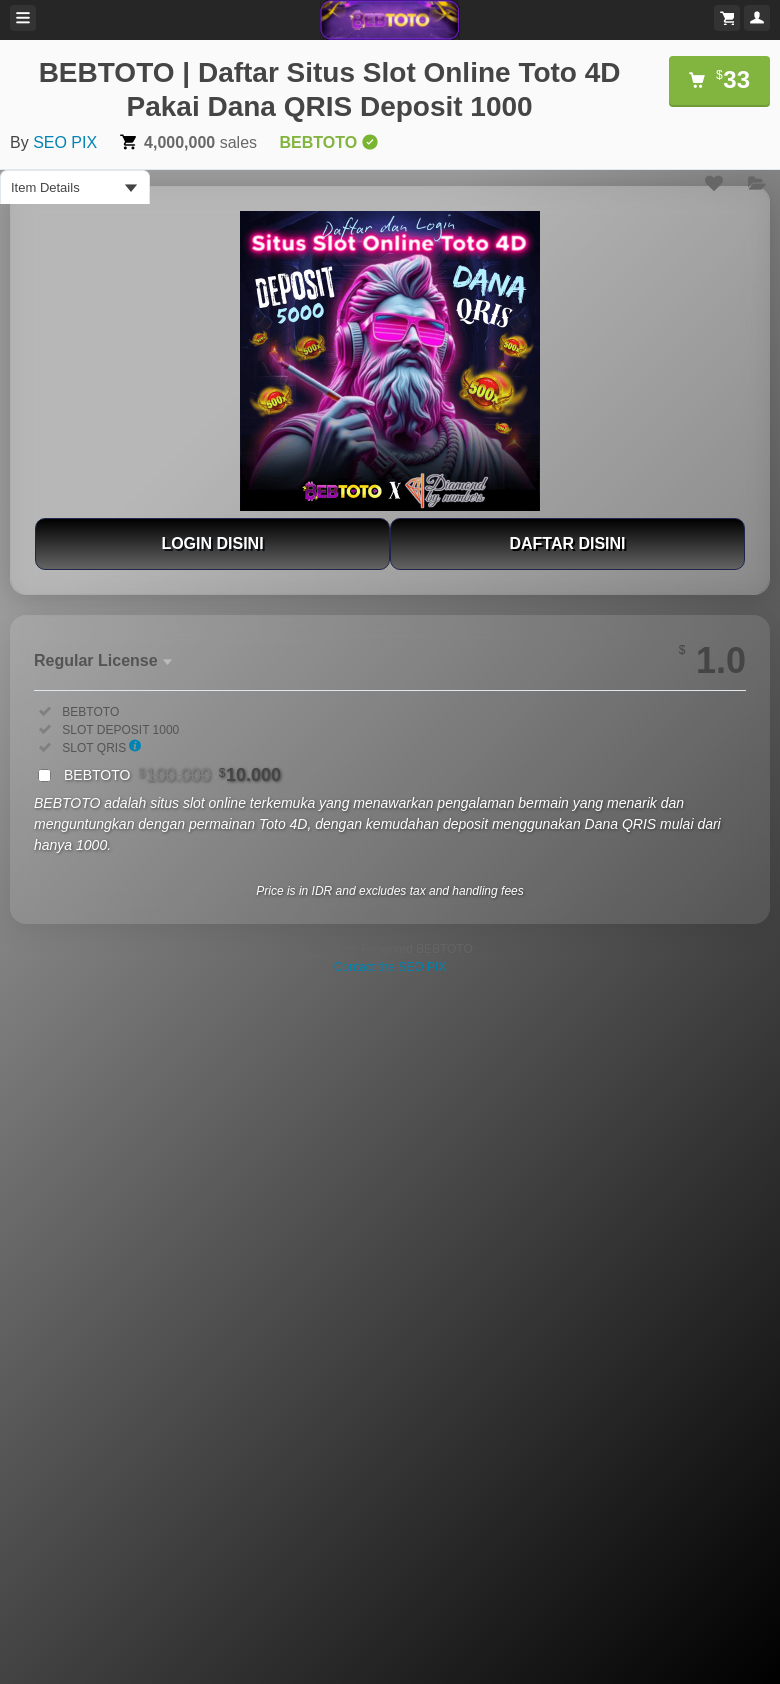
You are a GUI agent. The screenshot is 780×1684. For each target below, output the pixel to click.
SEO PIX (65, 142)
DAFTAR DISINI (567, 543)
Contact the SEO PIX (390, 967)
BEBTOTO (172, 775)
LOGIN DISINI (212, 543)
